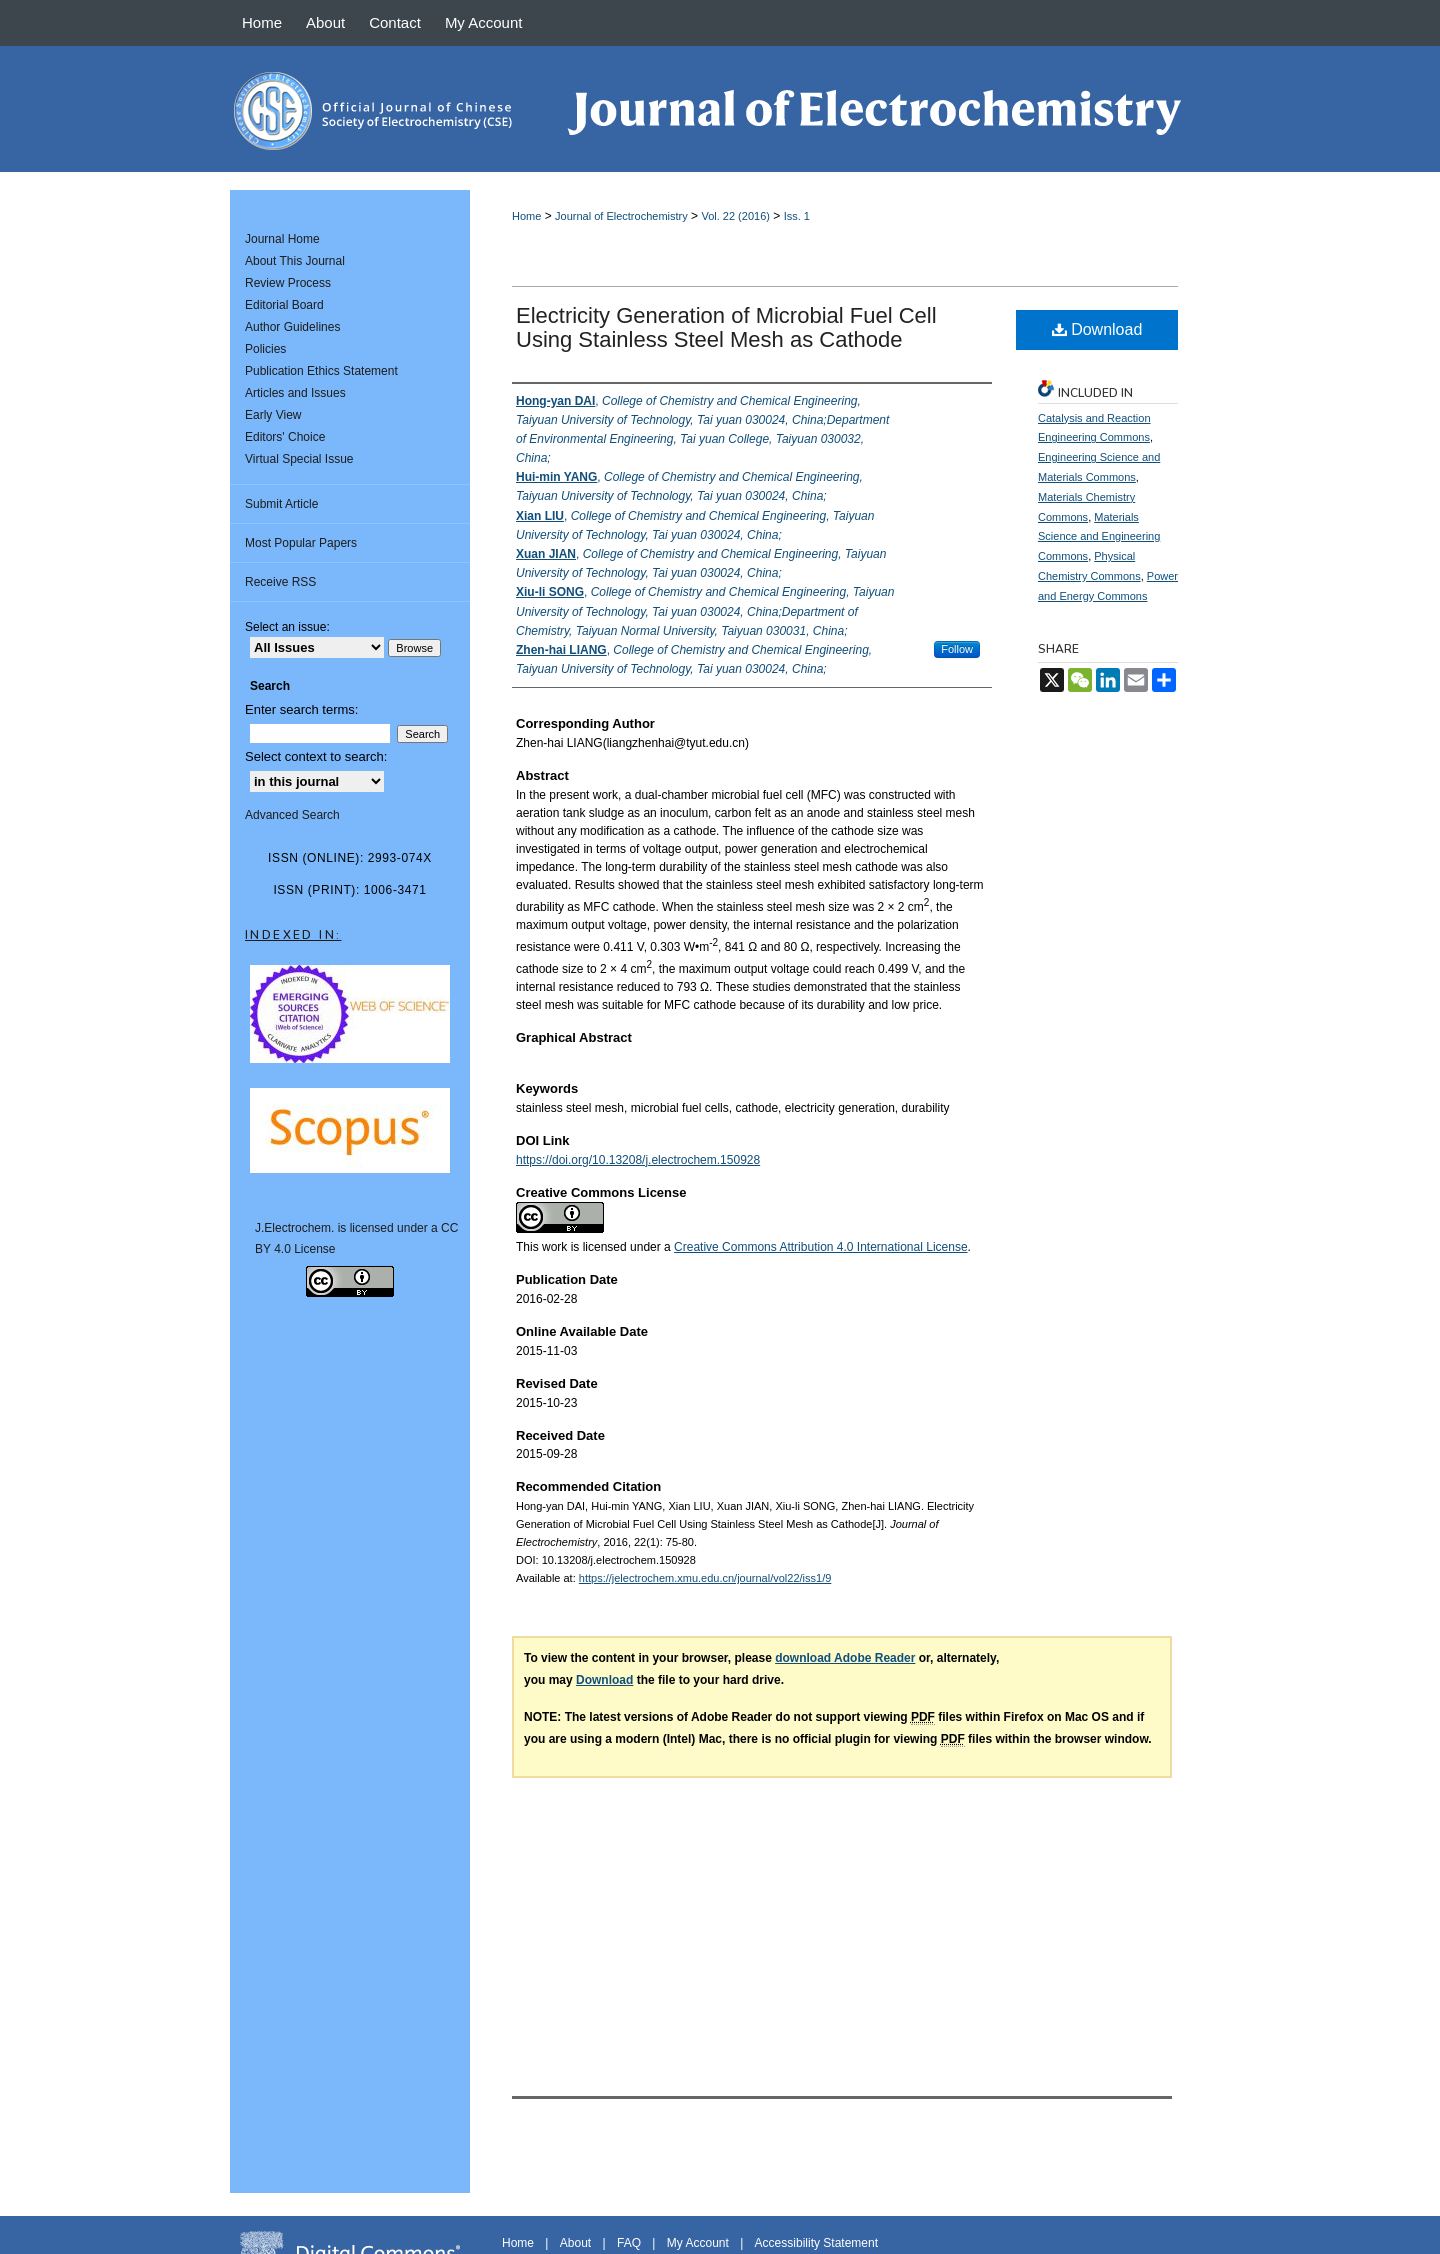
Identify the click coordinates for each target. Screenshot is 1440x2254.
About (575, 2243)
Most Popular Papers (301, 543)
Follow (957, 649)
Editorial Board (284, 305)
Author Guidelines (292, 327)
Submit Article (281, 504)
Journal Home (282, 239)
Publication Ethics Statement (321, 371)
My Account (698, 2243)
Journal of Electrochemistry (621, 216)
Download (1097, 329)
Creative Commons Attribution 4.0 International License (821, 1247)
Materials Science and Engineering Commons (1099, 537)
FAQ (629, 2243)
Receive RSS (280, 582)
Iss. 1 (797, 216)
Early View (273, 415)
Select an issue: (287, 627)
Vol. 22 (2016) (735, 216)
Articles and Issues (295, 393)
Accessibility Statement (816, 2243)
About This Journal (295, 261)
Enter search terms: (301, 709)
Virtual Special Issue (299, 459)
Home (526, 216)
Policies (265, 349)
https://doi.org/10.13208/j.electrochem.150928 (638, 1160)
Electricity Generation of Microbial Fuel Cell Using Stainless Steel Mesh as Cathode (726, 327)
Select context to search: (316, 756)
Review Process (288, 283)
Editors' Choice (285, 437)
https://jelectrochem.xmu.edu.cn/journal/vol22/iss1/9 (705, 1578)
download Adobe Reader (845, 1658)
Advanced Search (292, 815)
